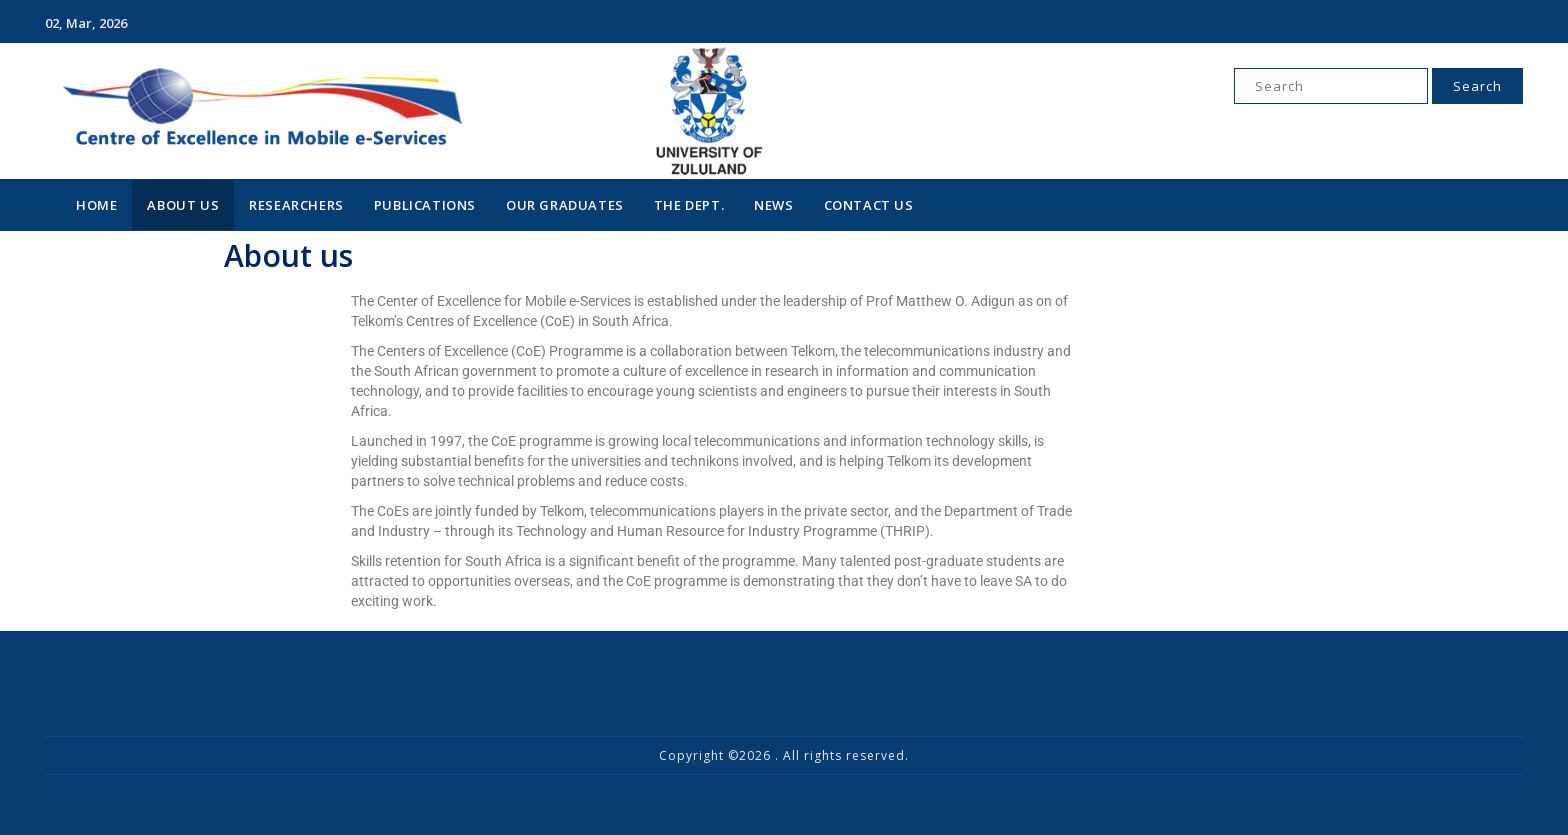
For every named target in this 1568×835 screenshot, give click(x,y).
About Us (183, 205)
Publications (425, 205)
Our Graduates (565, 205)
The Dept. (689, 205)
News (773, 205)
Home (96, 205)
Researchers (296, 205)
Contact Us (869, 205)
